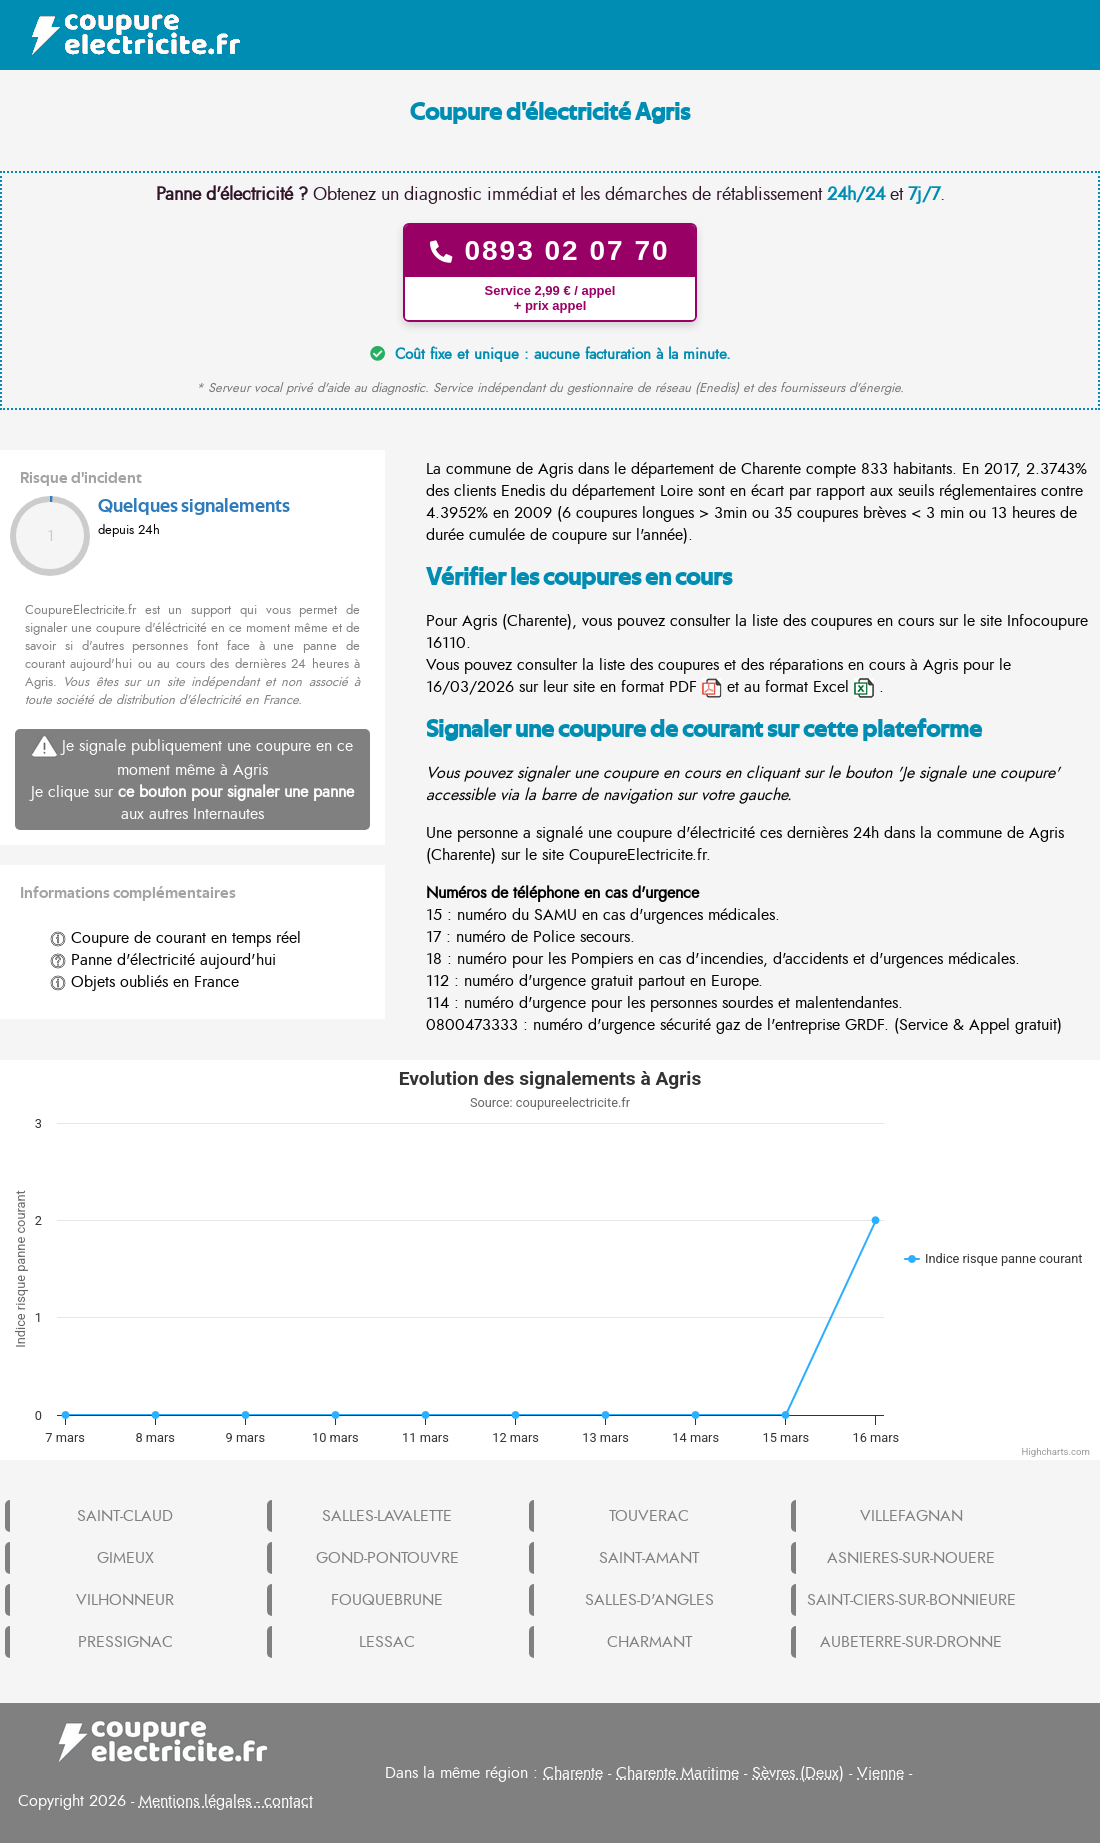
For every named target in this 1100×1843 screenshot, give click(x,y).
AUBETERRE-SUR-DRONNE (911, 1642)
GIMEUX (125, 1558)
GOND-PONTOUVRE (387, 1558)
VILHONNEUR (125, 1600)
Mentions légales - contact (226, 1801)
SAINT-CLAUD (125, 1516)
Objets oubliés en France (144, 982)
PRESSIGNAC (125, 1642)
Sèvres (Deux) (798, 1773)
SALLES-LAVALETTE (387, 1516)
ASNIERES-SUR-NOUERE (911, 1558)
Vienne (880, 1773)
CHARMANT (649, 1642)
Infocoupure (1047, 621)
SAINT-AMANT (649, 1558)
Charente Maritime (677, 1773)
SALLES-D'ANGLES (649, 1600)
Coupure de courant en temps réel (175, 938)
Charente (573, 1773)
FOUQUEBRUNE (387, 1600)
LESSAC (387, 1642)
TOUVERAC (649, 1516)
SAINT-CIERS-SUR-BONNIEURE (911, 1600)
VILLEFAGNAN (911, 1516)
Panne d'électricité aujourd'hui (163, 960)
